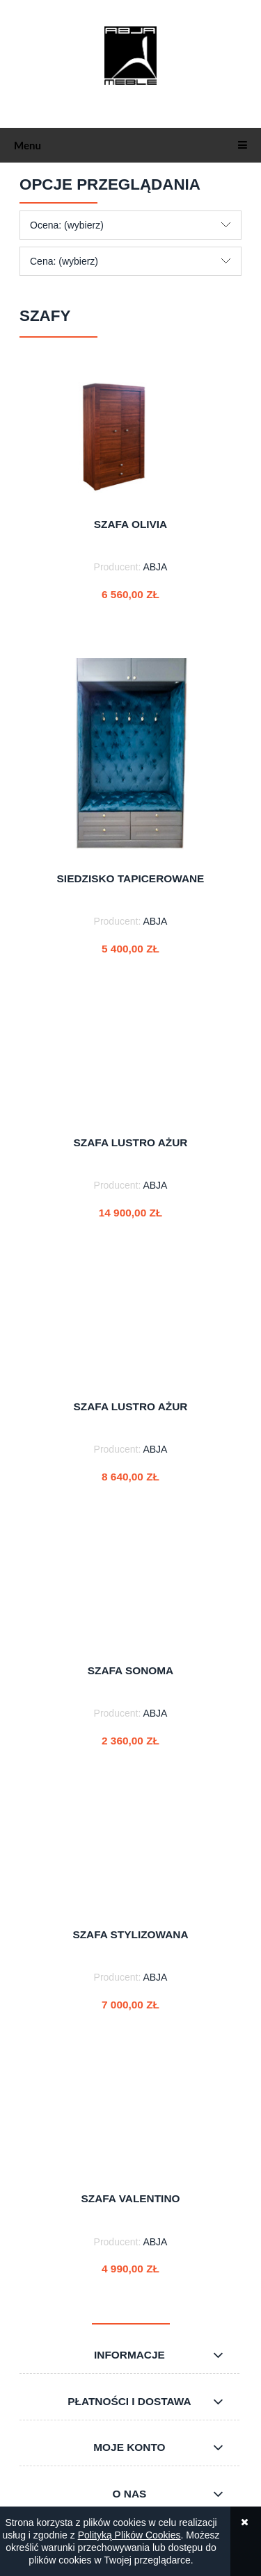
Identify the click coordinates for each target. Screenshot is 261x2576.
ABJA (155, 566)
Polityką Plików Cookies (129, 2535)
